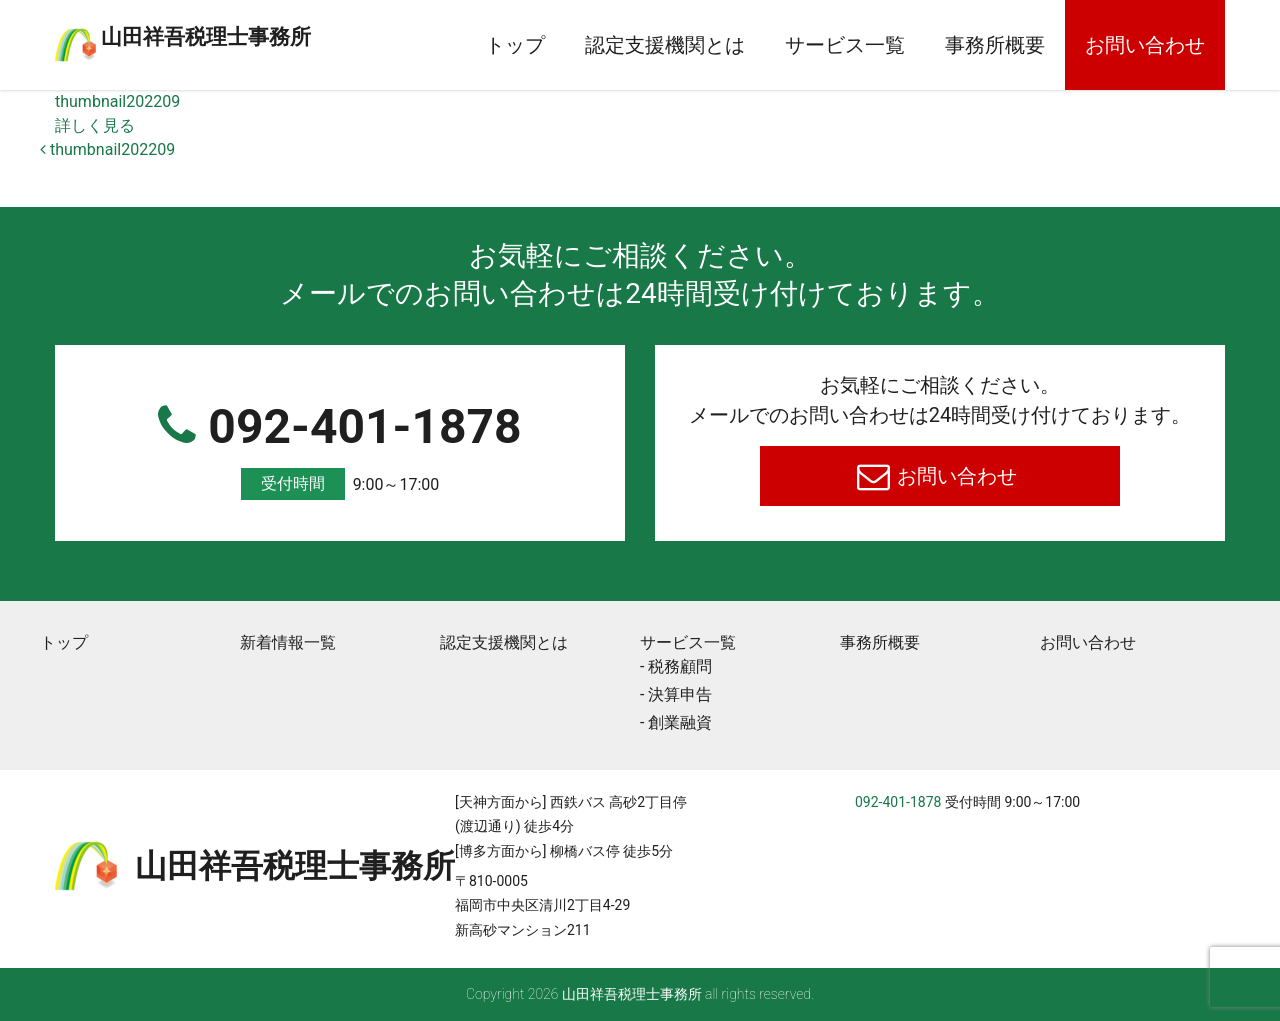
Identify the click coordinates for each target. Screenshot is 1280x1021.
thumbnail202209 (117, 101)
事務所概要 (995, 45)
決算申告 (680, 694)
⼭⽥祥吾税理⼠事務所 (285, 33)
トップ (515, 45)
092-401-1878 (340, 449)
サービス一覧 (845, 45)
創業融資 (680, 722)
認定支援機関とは (665, 45)
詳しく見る (95, 125)
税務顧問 (680, 666)
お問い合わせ (1145, 45)
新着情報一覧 (288, 642)
